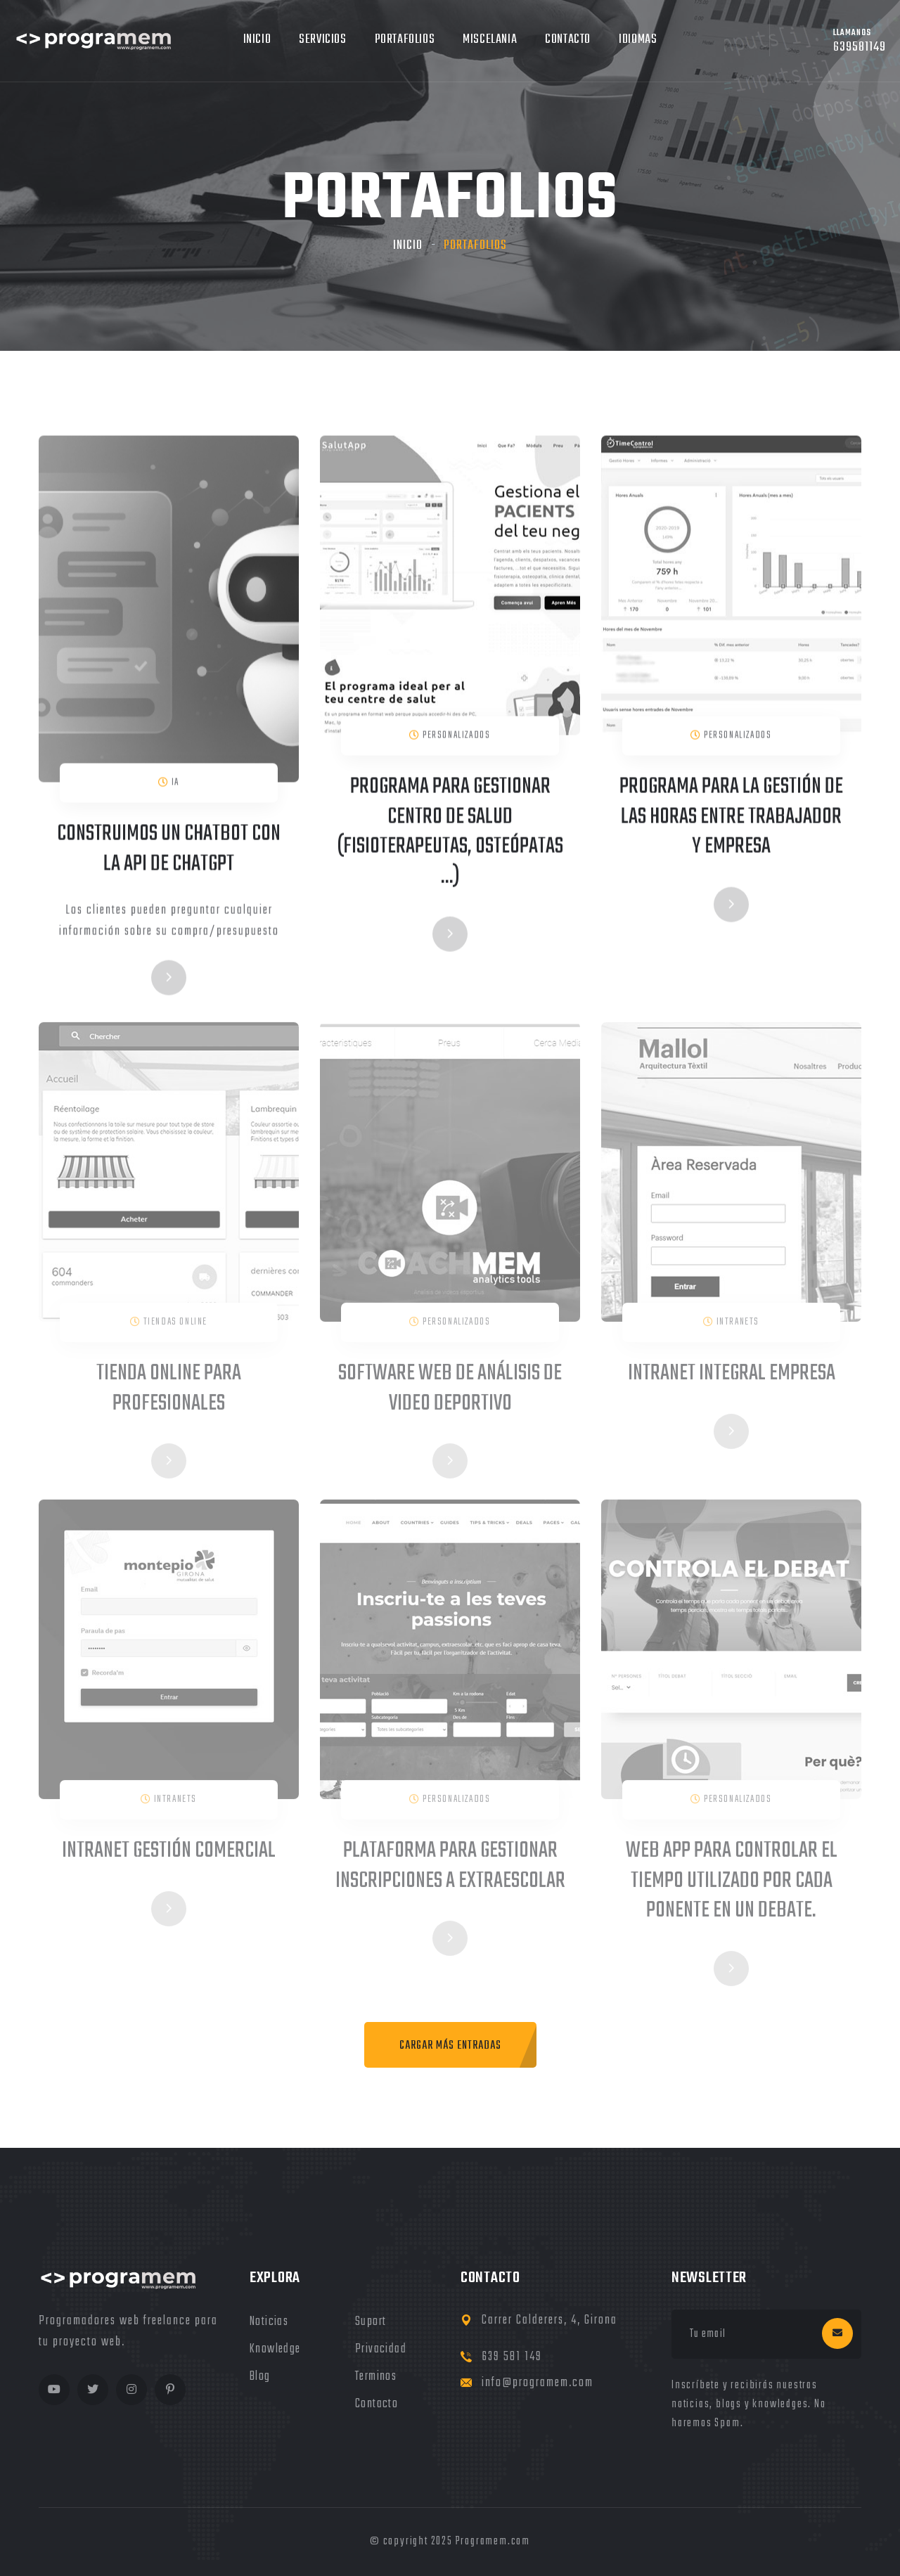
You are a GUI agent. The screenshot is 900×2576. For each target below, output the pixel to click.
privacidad (380, 2349)
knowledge (275, 2349)
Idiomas (638, 40)
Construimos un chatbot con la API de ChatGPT (169, 852)
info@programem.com (537, 2383)
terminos (376, 2376)
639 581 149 (512, 2357)
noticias (269, 2322)
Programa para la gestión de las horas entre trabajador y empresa (731, 819)
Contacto (568, 40)
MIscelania (490, 40)
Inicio (257, 40)
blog (260, 2376)
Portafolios (405, 40)
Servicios (322, 40)
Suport (370, 2322)
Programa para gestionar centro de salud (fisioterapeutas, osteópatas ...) (450, 834)
